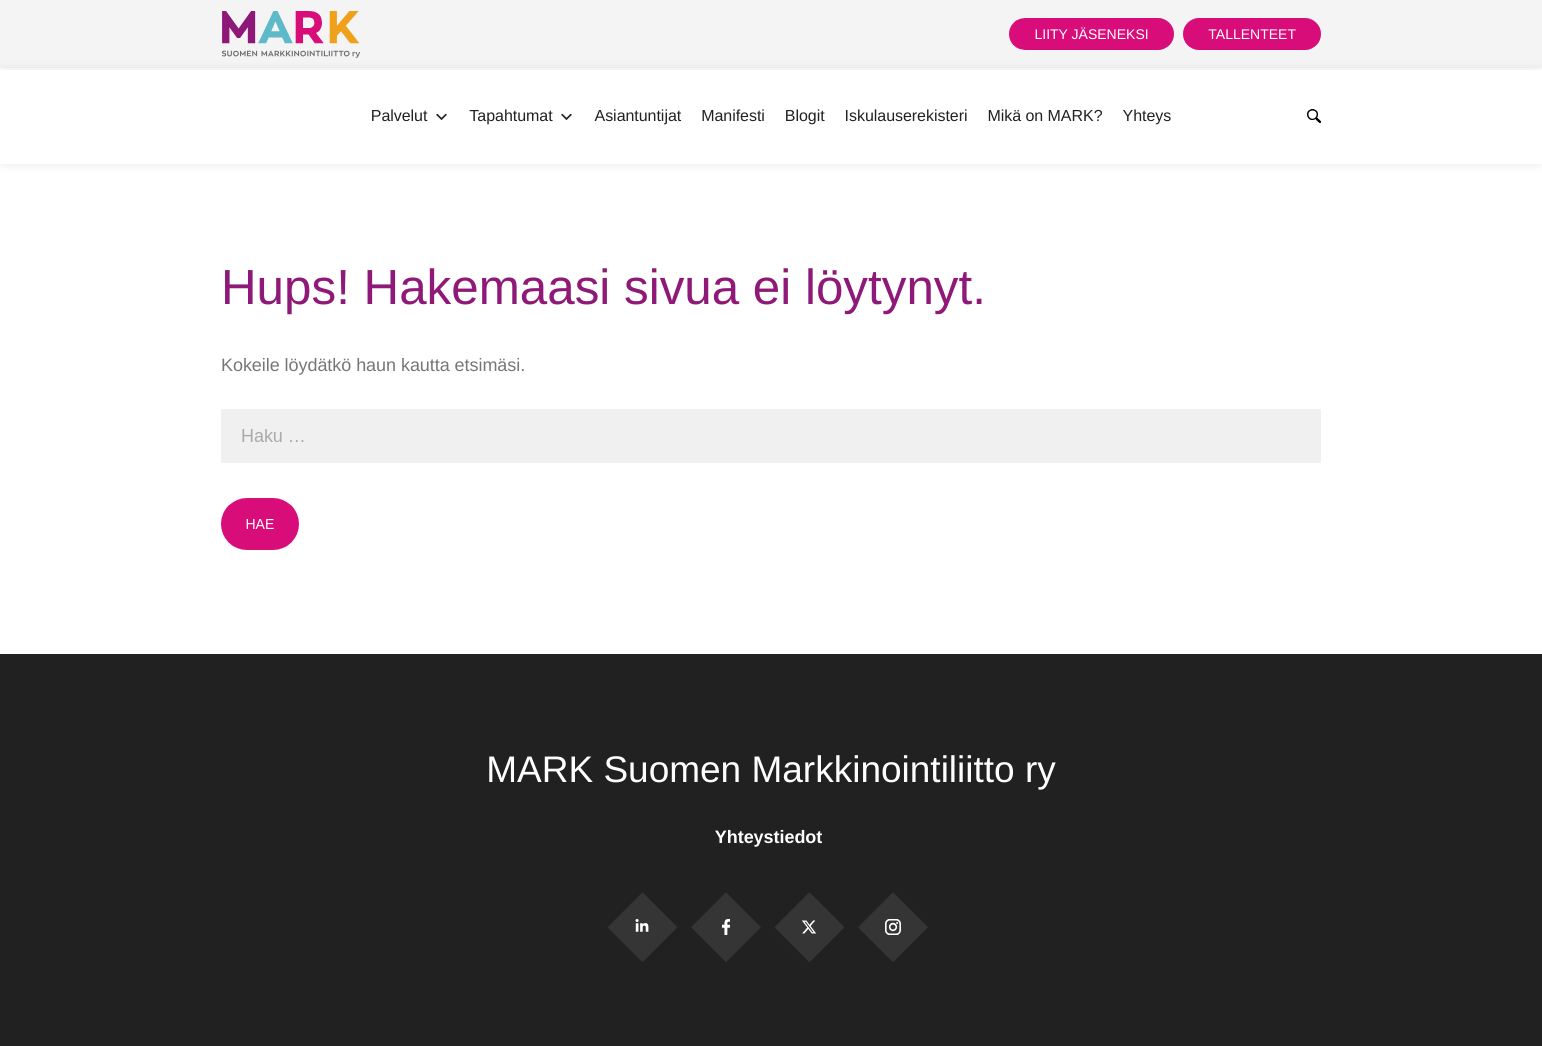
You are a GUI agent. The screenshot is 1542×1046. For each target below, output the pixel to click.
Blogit (805, 116)
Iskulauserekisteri (906, 116)
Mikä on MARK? (1044, 116)
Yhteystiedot (771, 837)
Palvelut (410, 117)
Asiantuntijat (638, 116)
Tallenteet (1252, 34)
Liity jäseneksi (1091, 34)
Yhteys (1147, 116)
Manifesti (733, 116)
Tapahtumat (521, 117)
